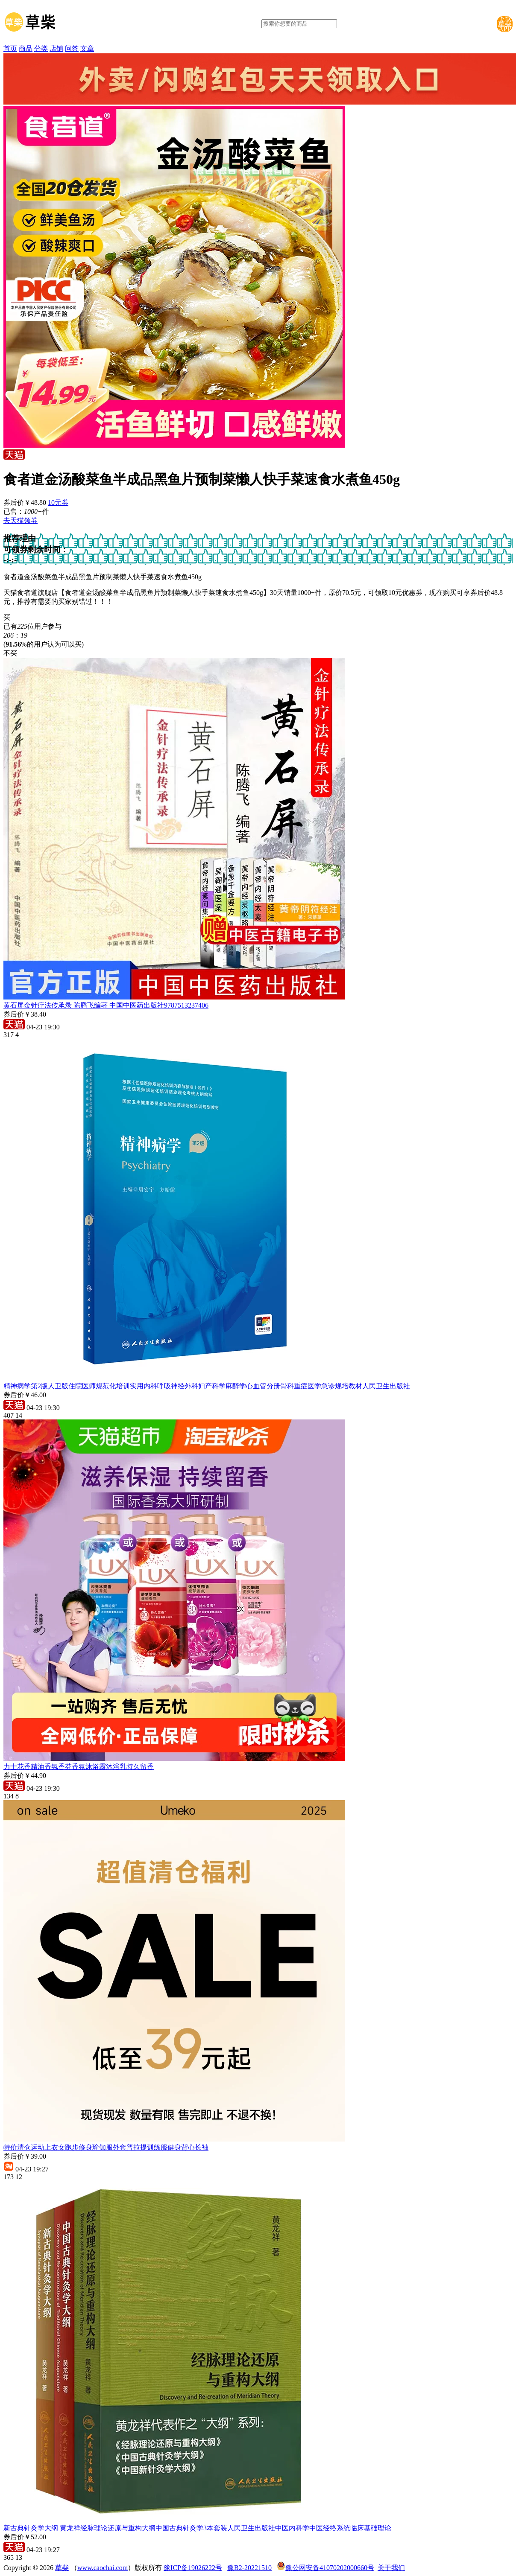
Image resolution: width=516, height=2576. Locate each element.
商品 (25, 48)
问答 (72, 48)
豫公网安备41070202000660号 (329, 2567)
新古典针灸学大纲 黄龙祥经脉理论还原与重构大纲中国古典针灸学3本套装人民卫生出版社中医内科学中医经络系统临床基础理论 (197, 2528)
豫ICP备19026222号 (193, 2567)
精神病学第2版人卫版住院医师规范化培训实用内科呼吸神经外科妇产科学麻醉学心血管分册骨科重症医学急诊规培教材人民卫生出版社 (206, 1386)
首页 (10, 48)
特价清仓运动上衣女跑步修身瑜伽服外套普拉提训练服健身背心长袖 (105, 2147)
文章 (87, 48)
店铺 (56, 48)
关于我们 (391, 2567)
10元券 (58, 502)
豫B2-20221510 (249, 2567)
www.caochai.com (102, 2567)
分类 (41, 48)
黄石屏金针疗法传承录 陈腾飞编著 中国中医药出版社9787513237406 (105, 1005)
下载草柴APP (505, 24)
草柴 (62, 2567)
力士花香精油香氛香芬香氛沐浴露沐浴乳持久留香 (78, 1766)
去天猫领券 (20, 520)
